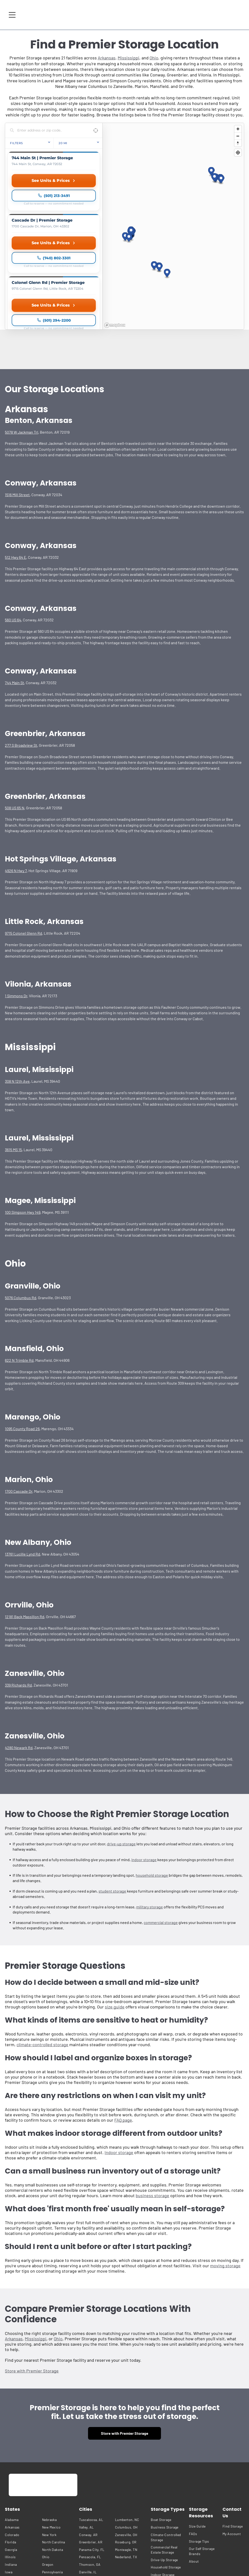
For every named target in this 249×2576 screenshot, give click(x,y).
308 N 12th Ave (17, 996)
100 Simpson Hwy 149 (22, 1127)
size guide (114, 1921)
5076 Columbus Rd (20, 1212)
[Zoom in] (237, 128)
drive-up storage (121, 1758)
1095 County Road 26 (22, 1343)
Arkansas (107, 57)
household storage (152, 1790)
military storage (149, 1821)
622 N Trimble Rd (19, 1275)
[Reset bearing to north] (237, 143)
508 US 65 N (14, 722)
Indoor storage (119, 2067)
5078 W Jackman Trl (21, 347)
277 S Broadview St (21, 660)
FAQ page (123, 2034)
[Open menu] (12, 15)
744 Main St (14, 597)
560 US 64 (13, 534)
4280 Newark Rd (19, 1662)
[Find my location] (237, 152)
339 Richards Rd (18, 1599)
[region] (173, 183)
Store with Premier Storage (32, 2285)
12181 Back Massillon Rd (24, 1531)
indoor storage (144, 1774)
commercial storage (161, 1837)
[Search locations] (50, 130)
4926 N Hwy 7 (16, 785)
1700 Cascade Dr (18, 1406)
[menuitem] (22, 2434)
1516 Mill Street (17, 409)
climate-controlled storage (42, 1959)
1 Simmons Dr (16, 910)
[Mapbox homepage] (114, 240)
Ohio (154, 57)
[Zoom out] (237, 136)
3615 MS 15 (13, 1064)
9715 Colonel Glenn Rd (23, 848)
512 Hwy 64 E (15, 472)
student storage (112, 1805)
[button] (211, 129)
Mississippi (128, 57)
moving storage (225, 2180)
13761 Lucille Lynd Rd (22, 1468)
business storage (152, 2110)
